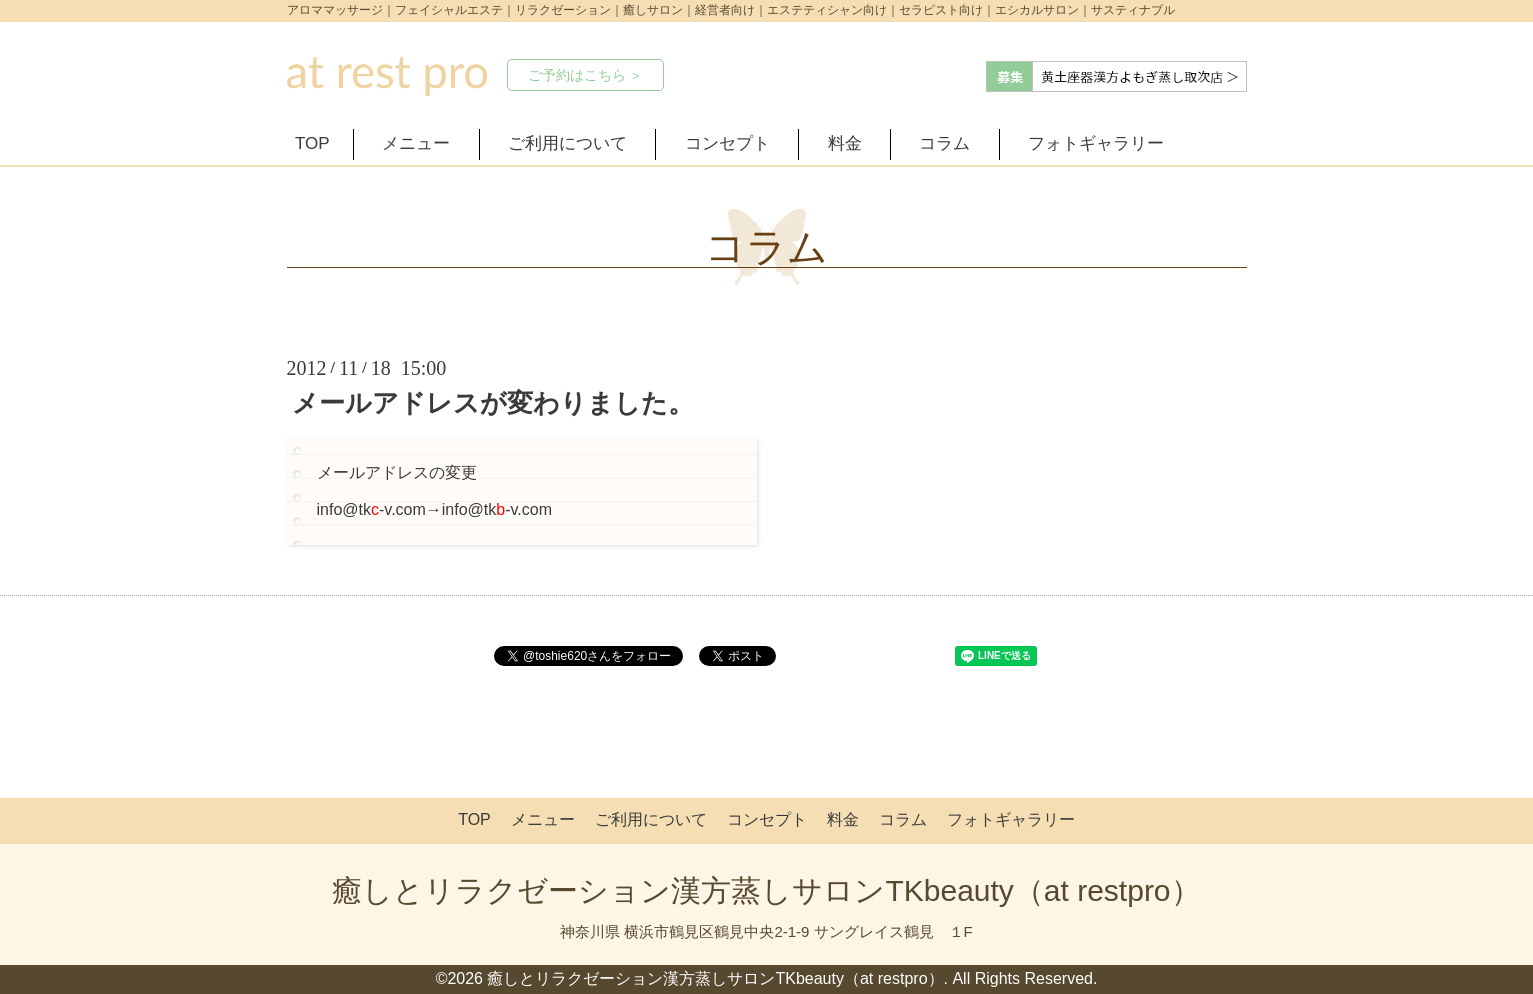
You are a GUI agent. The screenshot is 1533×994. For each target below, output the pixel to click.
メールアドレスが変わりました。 (493, 403)
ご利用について (567, 143)
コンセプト (727, 143)
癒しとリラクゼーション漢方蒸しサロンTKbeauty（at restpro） (766, 890)
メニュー (416, 143)
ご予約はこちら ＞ (586, 75)
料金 (845, 143)
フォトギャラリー (1096, 143)
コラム (944, 143)
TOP (312, 143)
